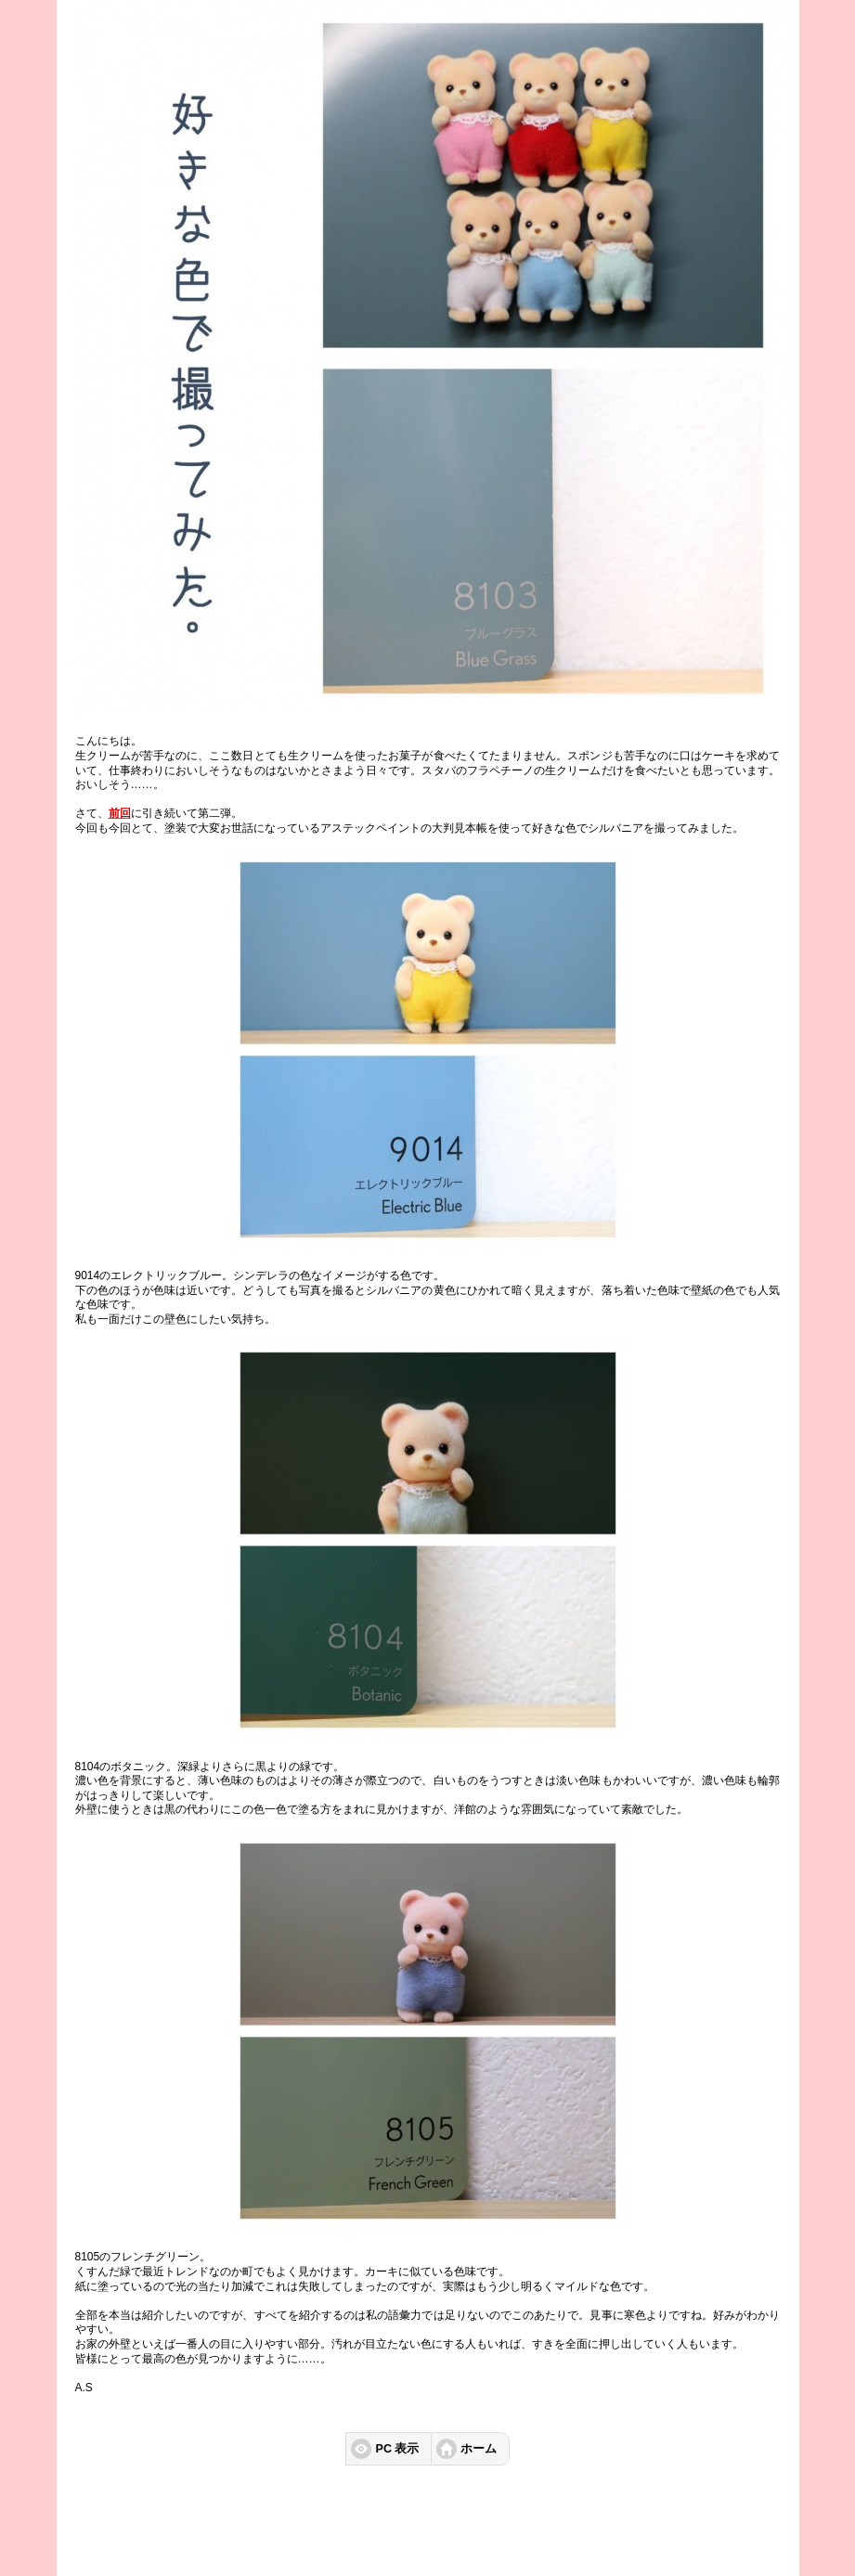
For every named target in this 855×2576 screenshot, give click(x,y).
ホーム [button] (478, 2448)
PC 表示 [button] (398, 2448)
